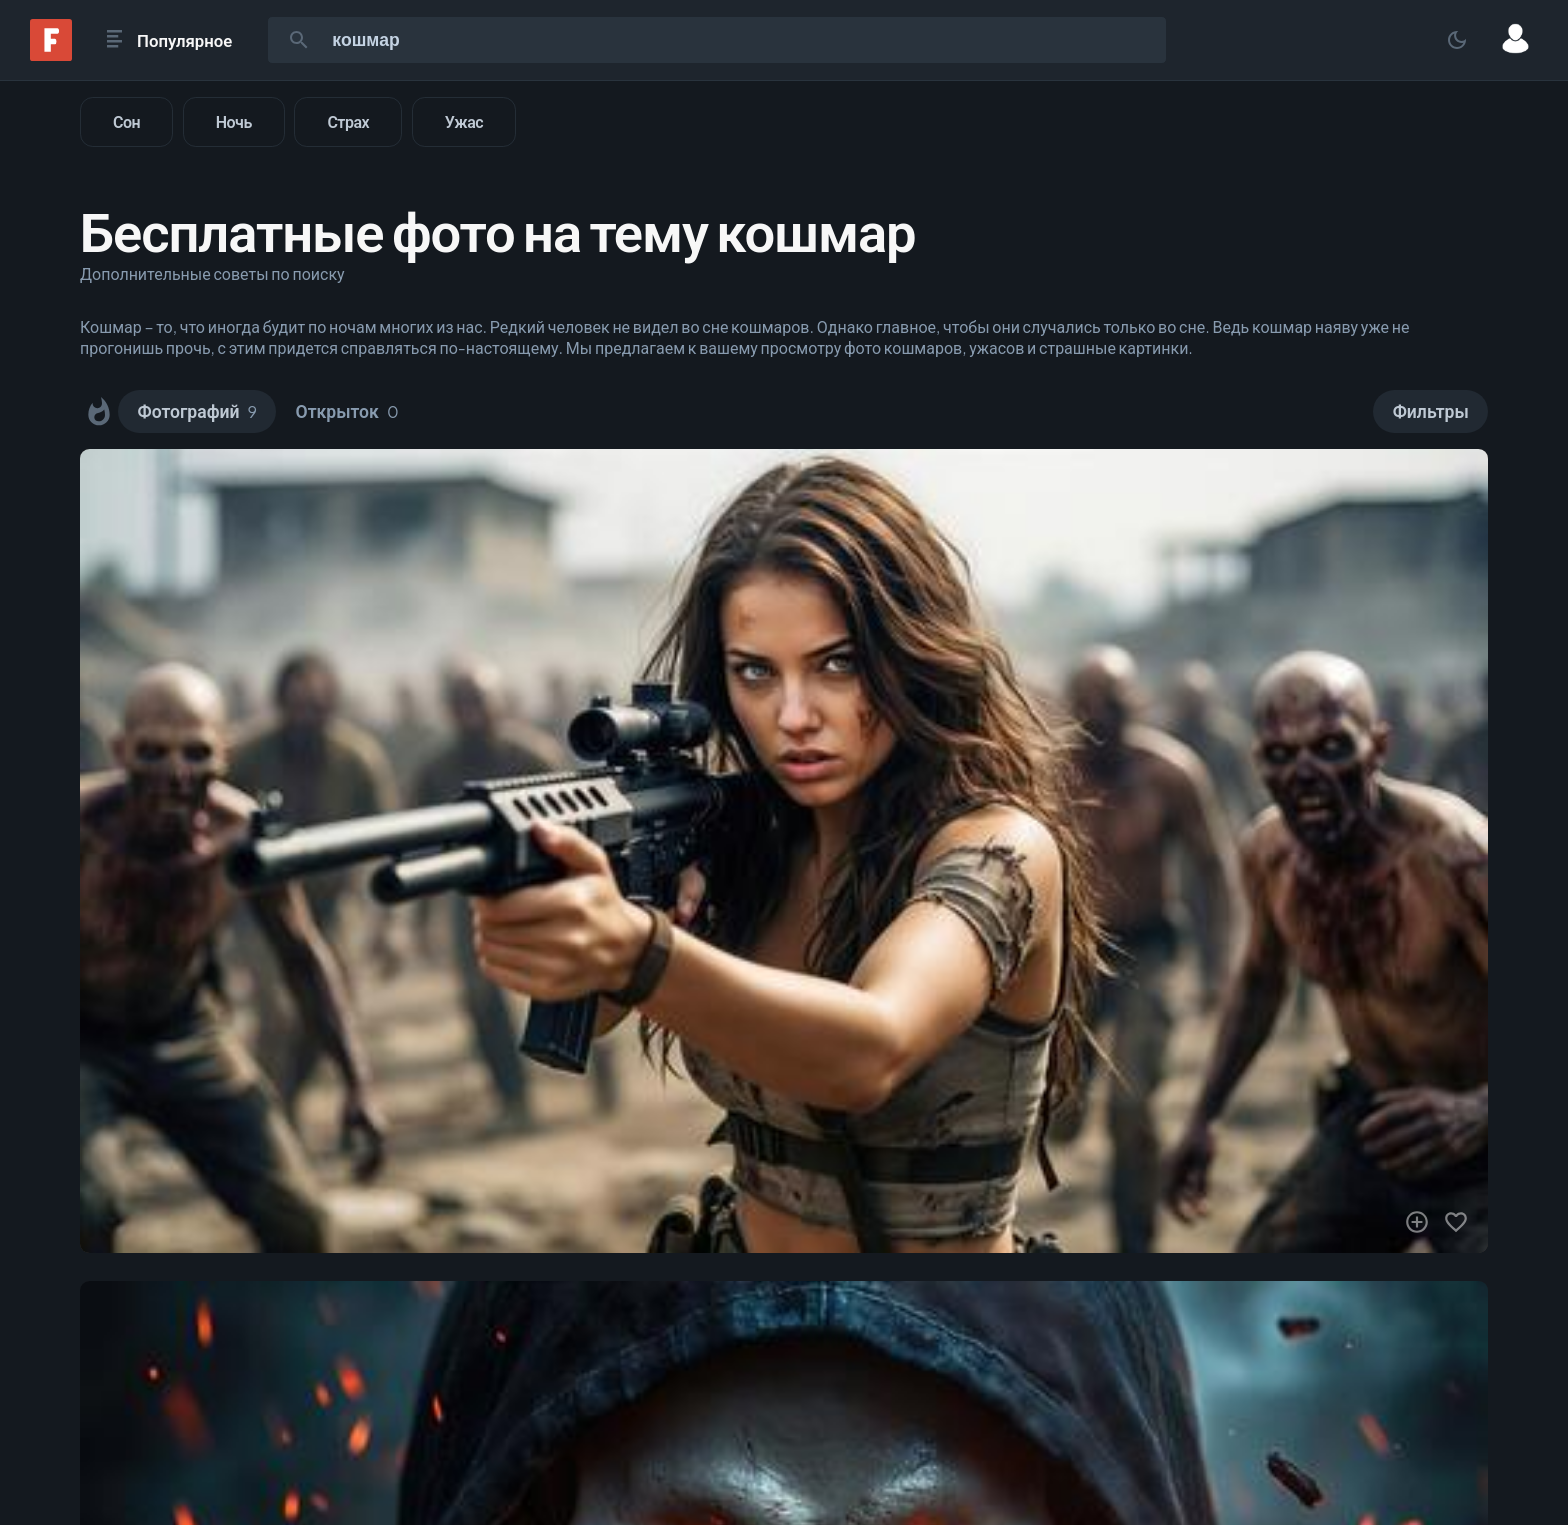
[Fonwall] (51, 54)
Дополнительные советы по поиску (212, 273)
